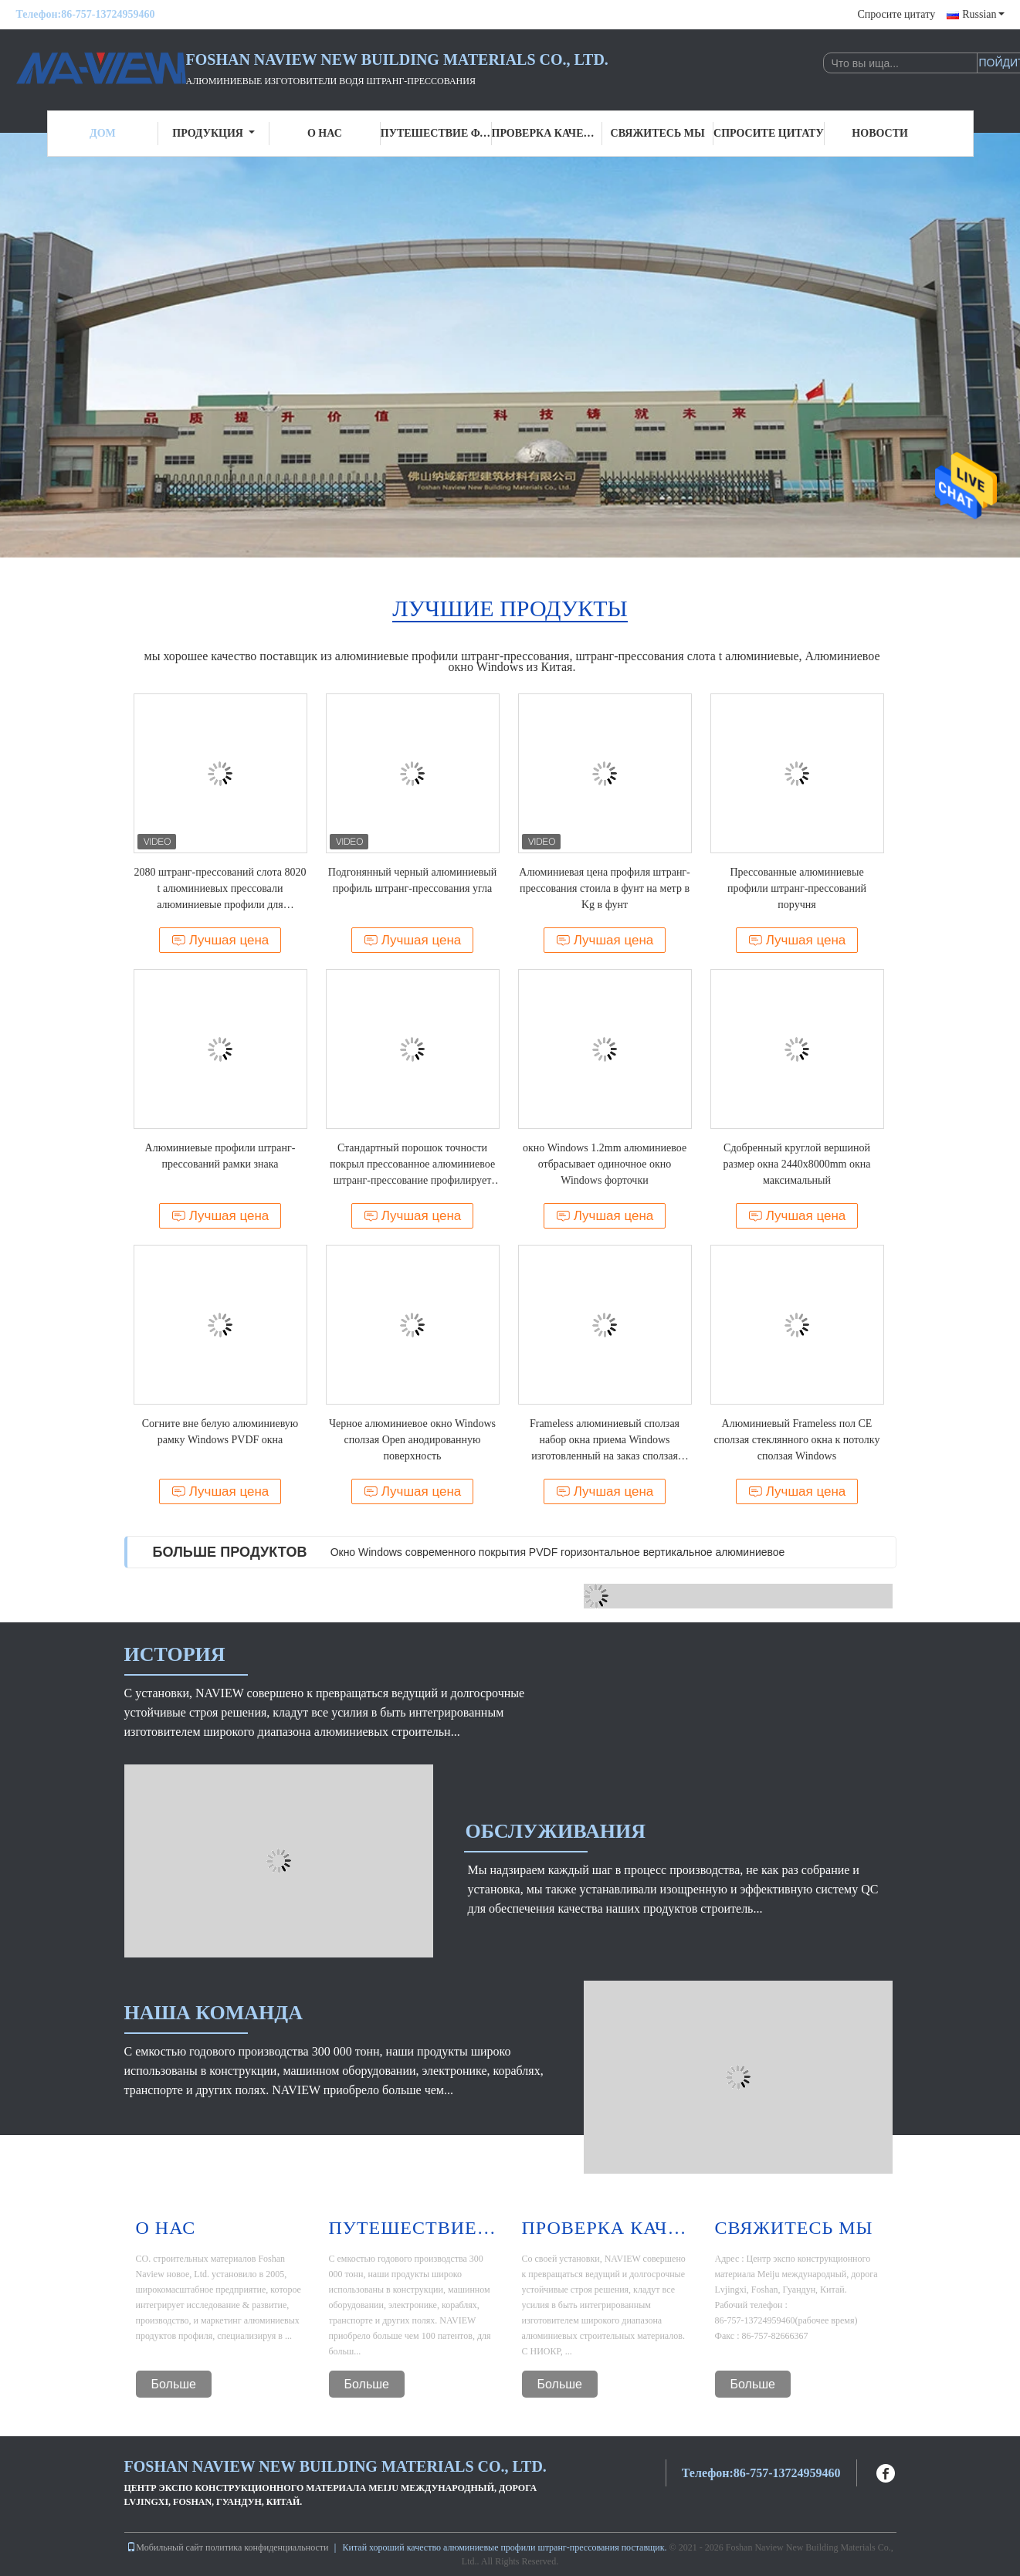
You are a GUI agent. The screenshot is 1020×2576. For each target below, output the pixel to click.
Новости (880, 133)
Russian (983, 14)
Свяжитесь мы (658, 133)
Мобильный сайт (165, 2547)
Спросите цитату (896, 14)
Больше (173, 2384)
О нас (324, 133)
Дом (103, 133)
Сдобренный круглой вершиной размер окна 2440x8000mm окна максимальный (797, 1164)
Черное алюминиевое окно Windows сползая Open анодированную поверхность (412, 1440)
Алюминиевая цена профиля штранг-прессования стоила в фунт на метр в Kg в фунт (604, 888)
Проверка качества (547, 133)
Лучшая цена (220, 940)
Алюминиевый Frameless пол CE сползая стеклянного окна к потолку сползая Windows (797, 1440)
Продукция (213, 133)
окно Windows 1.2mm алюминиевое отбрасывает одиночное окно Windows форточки (604, 1164)
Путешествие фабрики (436, 133)
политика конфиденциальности (266, 2547)
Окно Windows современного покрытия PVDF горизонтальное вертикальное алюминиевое (557, 1552)
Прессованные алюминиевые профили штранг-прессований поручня (796, 888)
